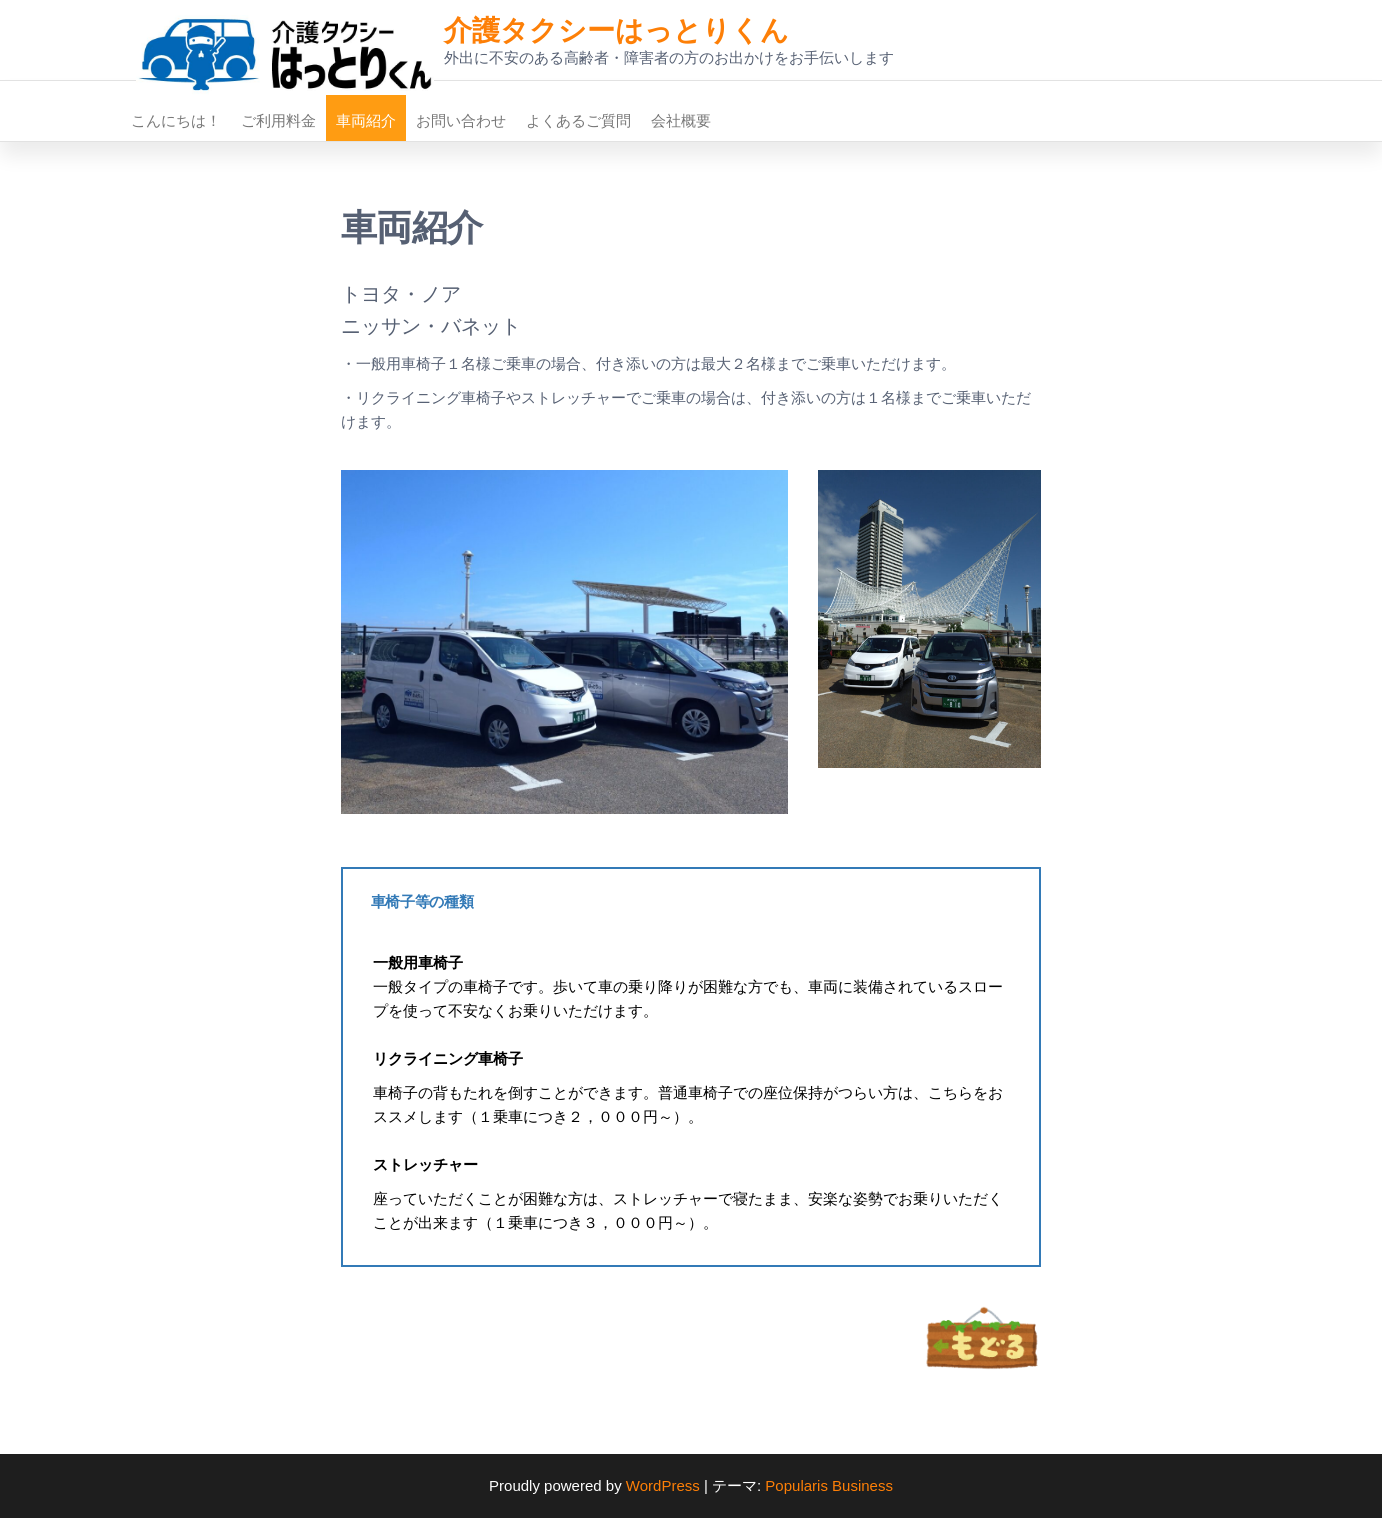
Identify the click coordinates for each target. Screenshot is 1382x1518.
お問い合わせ (461, 120)
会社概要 (681, 120)
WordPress (663, 1485)
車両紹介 (366, 120)
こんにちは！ (176, 120)
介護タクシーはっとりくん (616, 30)
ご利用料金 (278, 120)
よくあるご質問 (578, 120)
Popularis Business (829, 1485)
